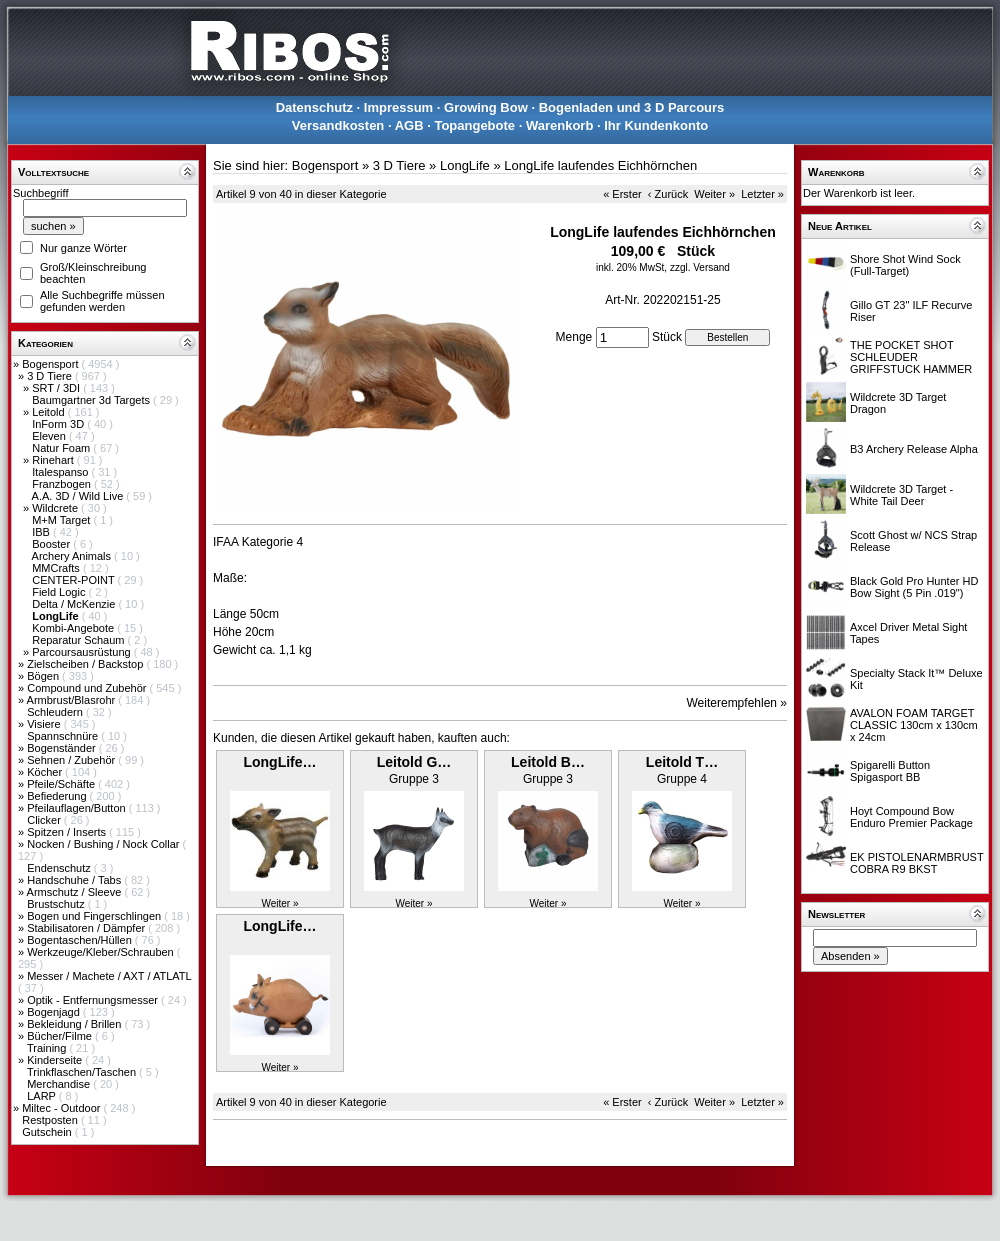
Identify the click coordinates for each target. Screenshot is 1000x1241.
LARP (43, 1096)
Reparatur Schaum (79, 640)
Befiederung (58, 796)
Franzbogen (63, 484)
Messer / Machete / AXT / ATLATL (109, 976)
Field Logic (60, 592)
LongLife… (279, 762)
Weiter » (714, 194)
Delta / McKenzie (75, 604)
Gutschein (48, 1132)
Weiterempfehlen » (737, 703)
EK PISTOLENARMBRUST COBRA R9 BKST (916, 863)
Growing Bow (486, 107)
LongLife (465, 165)
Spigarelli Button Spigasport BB (890, 771)
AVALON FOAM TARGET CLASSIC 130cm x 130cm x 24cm (914, 725)
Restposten (51, 1120)
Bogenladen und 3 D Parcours (632, 107)
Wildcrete (56, 508)
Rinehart (54, 460)
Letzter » (762, 194)
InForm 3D (59, 424)
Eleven (50, 436)
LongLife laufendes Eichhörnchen (600, 165)
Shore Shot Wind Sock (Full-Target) (905, 265)
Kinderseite (56, 1060)
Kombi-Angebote (74, 628)
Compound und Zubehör (88, 688)
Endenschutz (60, 868)
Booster (52, 544)
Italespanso (61, 472)
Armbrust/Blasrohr (73, 700)
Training (48, 1048)
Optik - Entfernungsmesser (94, 1000)
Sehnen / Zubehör (72, 760)
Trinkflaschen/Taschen (83, 1072)
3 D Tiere (51, 376)
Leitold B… (548, 762)
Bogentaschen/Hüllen (81, 940)
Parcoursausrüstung (83, 652)
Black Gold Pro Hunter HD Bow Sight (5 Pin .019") (914, 587)
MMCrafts (57, 568)
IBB (42, 532)
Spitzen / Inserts (68, 832)
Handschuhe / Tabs (75, 880)
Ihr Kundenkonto (656, 125)
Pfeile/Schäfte (62, 784)
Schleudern (56, 712)
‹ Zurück (668, 194)
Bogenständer (63, 748)
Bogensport (51, 364)
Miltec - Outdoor (62, 1108)
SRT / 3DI (57, 388)
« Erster (622, 194)
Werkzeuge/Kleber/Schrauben (102, 952)
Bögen (44, 676)
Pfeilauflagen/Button (78, 808)
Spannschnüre (64, 736)
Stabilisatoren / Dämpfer (87, 928)
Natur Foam (62, 448)
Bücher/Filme (61, 1036)
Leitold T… (682, 762)
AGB (409, 125)
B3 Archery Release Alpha (914, 449)
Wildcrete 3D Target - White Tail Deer (901, 495)
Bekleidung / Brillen (75, 1024)
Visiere (45, 724)
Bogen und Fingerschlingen (95, 916)
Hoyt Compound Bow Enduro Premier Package (911, 817)
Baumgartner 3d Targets (92, 400)
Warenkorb (559, 125)
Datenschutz (314, 107)
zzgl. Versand (700, 267)
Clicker (45, 820)
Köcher (46, 772)
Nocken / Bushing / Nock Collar (104, 844)
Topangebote (474, 125)
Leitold (49, 412)
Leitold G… (414, 762)
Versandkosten (338, 125)
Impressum (398, 107)
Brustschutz (57, 904)
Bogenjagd (55, 1012)
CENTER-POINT (74, 580)
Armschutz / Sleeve (76, 892)
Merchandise (60, 1084)
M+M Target (62, 520)
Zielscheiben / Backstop (86, 664)
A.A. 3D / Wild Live (79, 496)
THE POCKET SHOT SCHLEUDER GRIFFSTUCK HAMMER (911, 357)
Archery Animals (73, 556)
